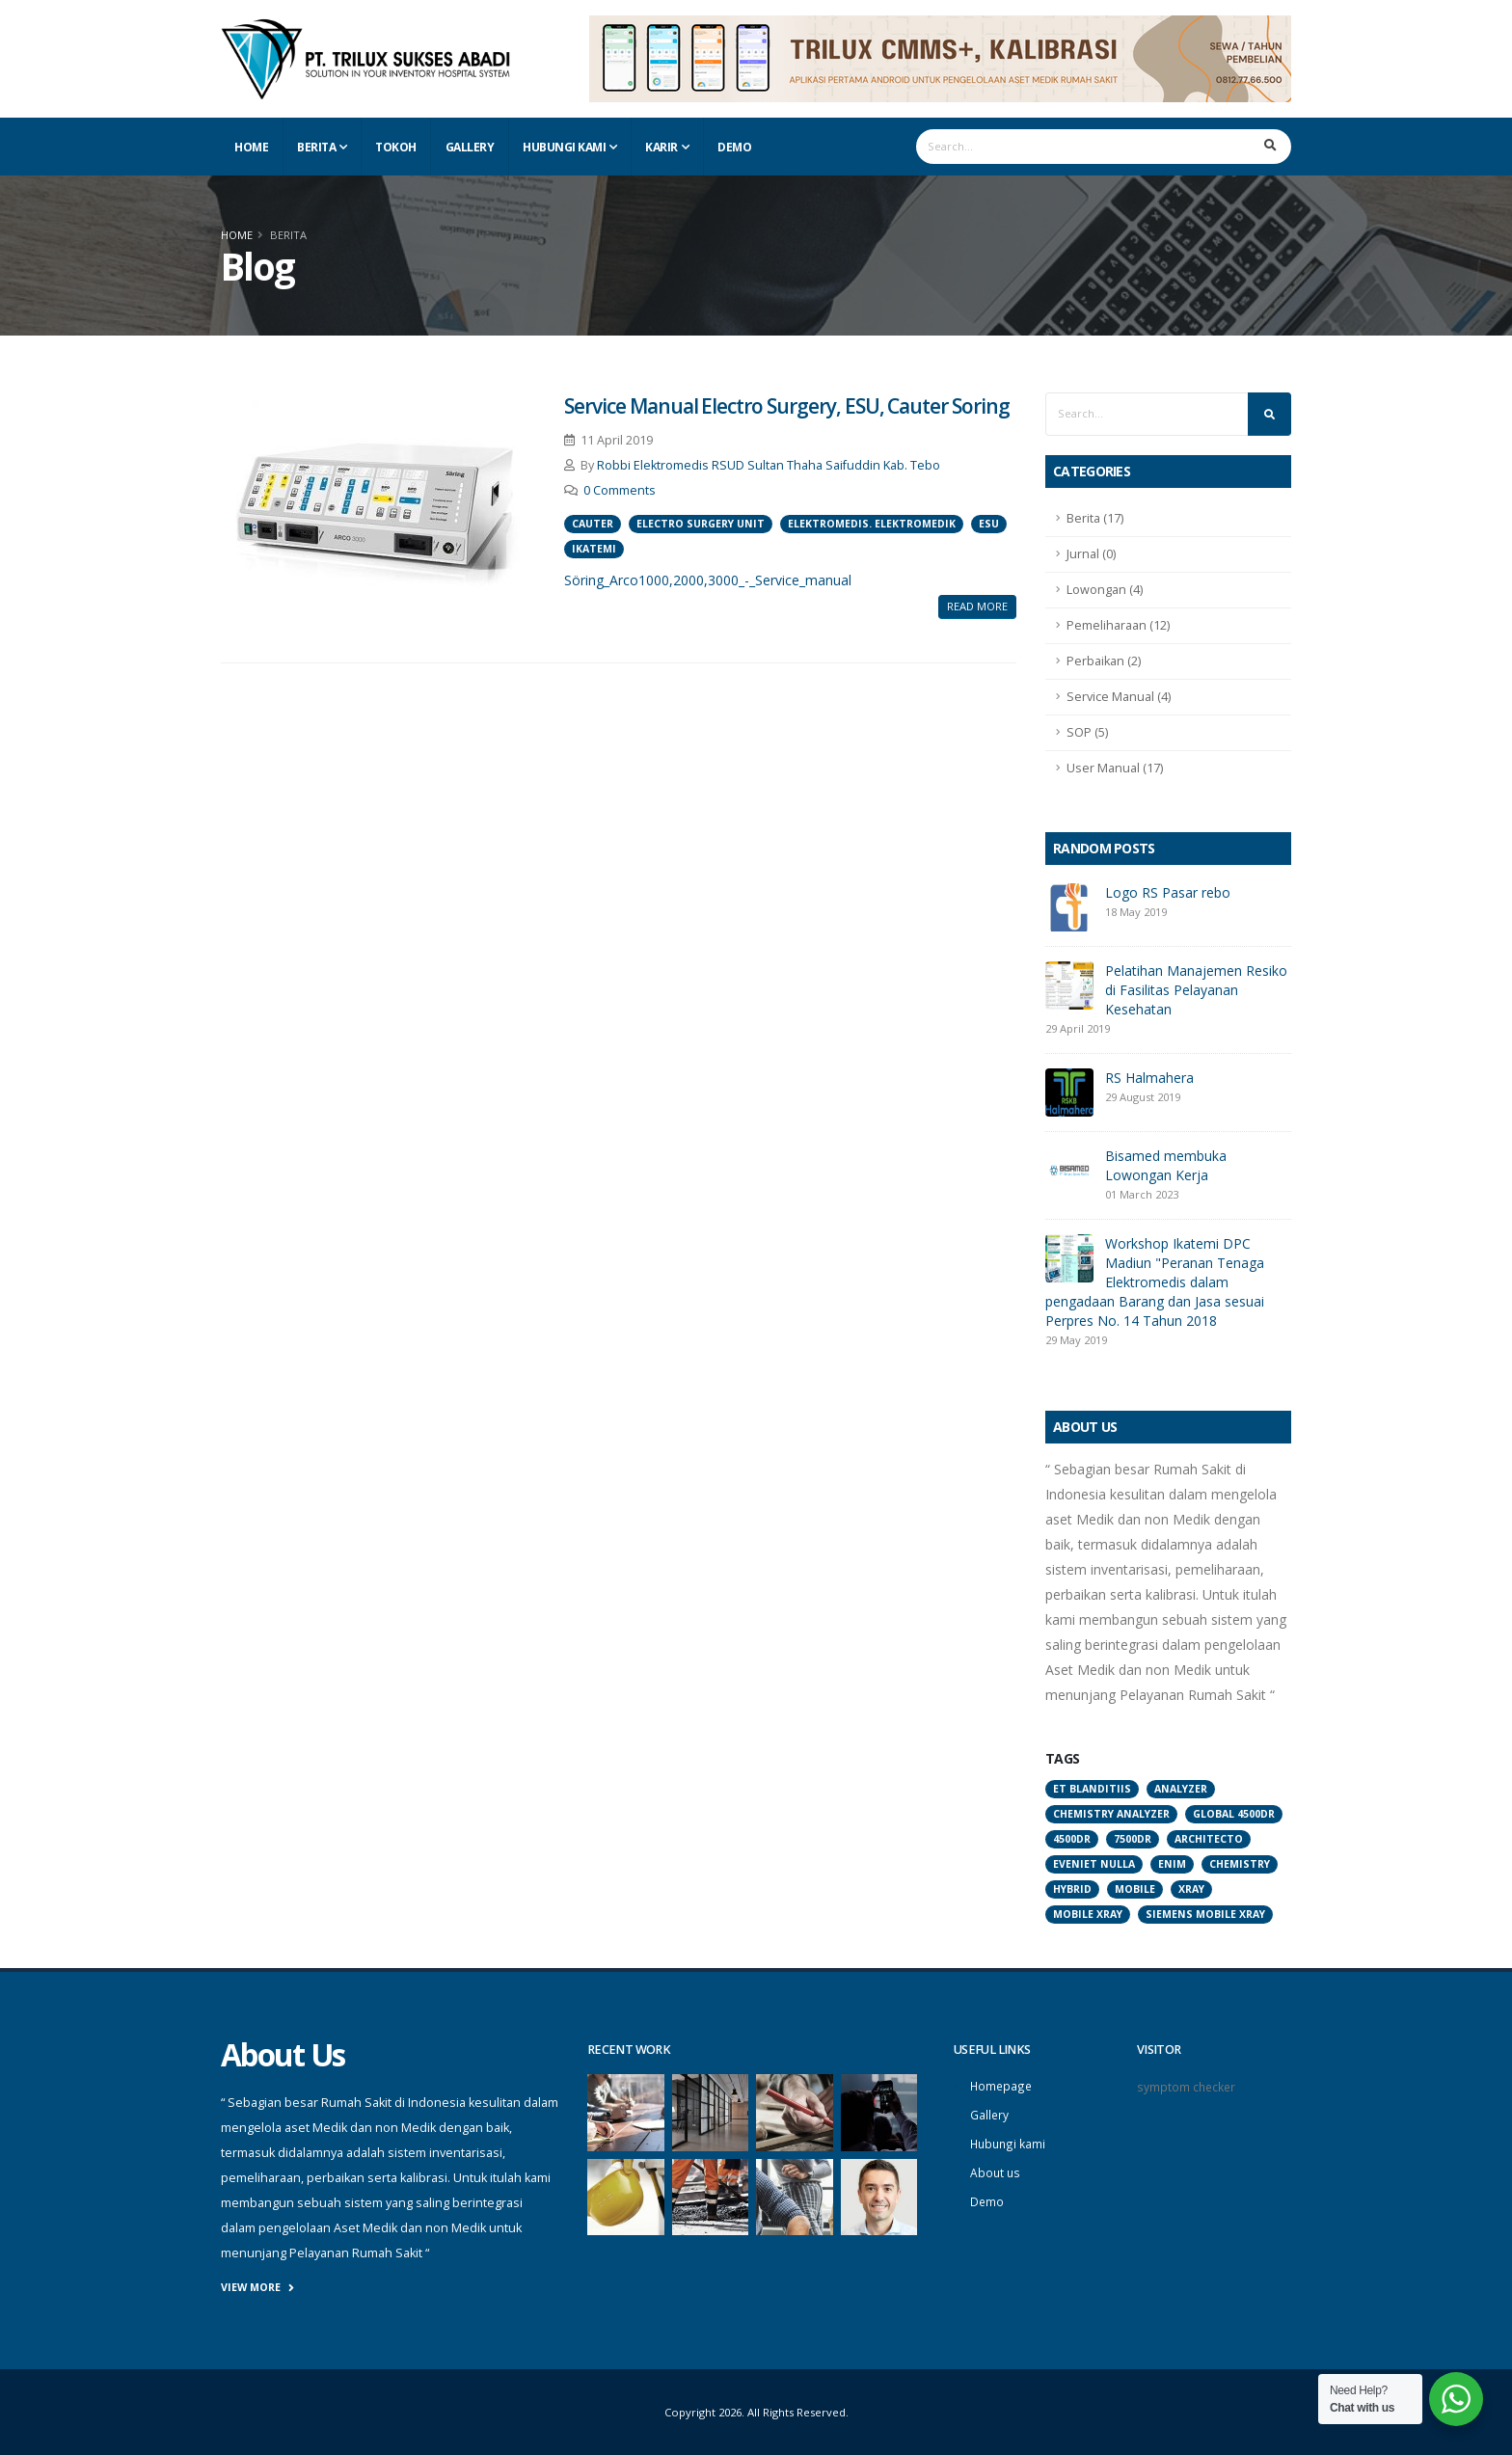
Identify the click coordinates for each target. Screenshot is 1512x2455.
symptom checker (1187, 2086)
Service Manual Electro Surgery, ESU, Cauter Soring (787, 405)
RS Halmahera (1149, 1077)
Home (251, 147)
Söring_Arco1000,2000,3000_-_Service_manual (707, 580)
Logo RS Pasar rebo (1167, 892)
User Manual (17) (1114, 768)
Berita (316, 147)
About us (996, 2169)
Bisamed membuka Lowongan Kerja (1166, 1165)
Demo (734, 147)
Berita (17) (1094, 518)
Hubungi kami (1009, 2141)
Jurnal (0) (1091, 554)
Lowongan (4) (1104, 589)
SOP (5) (1087, 732)
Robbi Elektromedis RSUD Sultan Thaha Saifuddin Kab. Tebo (768, 465)
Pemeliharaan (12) (1118, 625)
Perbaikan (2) (1103, 661)
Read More (977, 606)
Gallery (470, 147)
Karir (661, 147)
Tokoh (396, 147)
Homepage (1002, 2085)
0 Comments (619, 490)
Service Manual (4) (1118, 696)
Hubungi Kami (564, 147)
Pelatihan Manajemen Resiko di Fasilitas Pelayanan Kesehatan (1196, 989)
